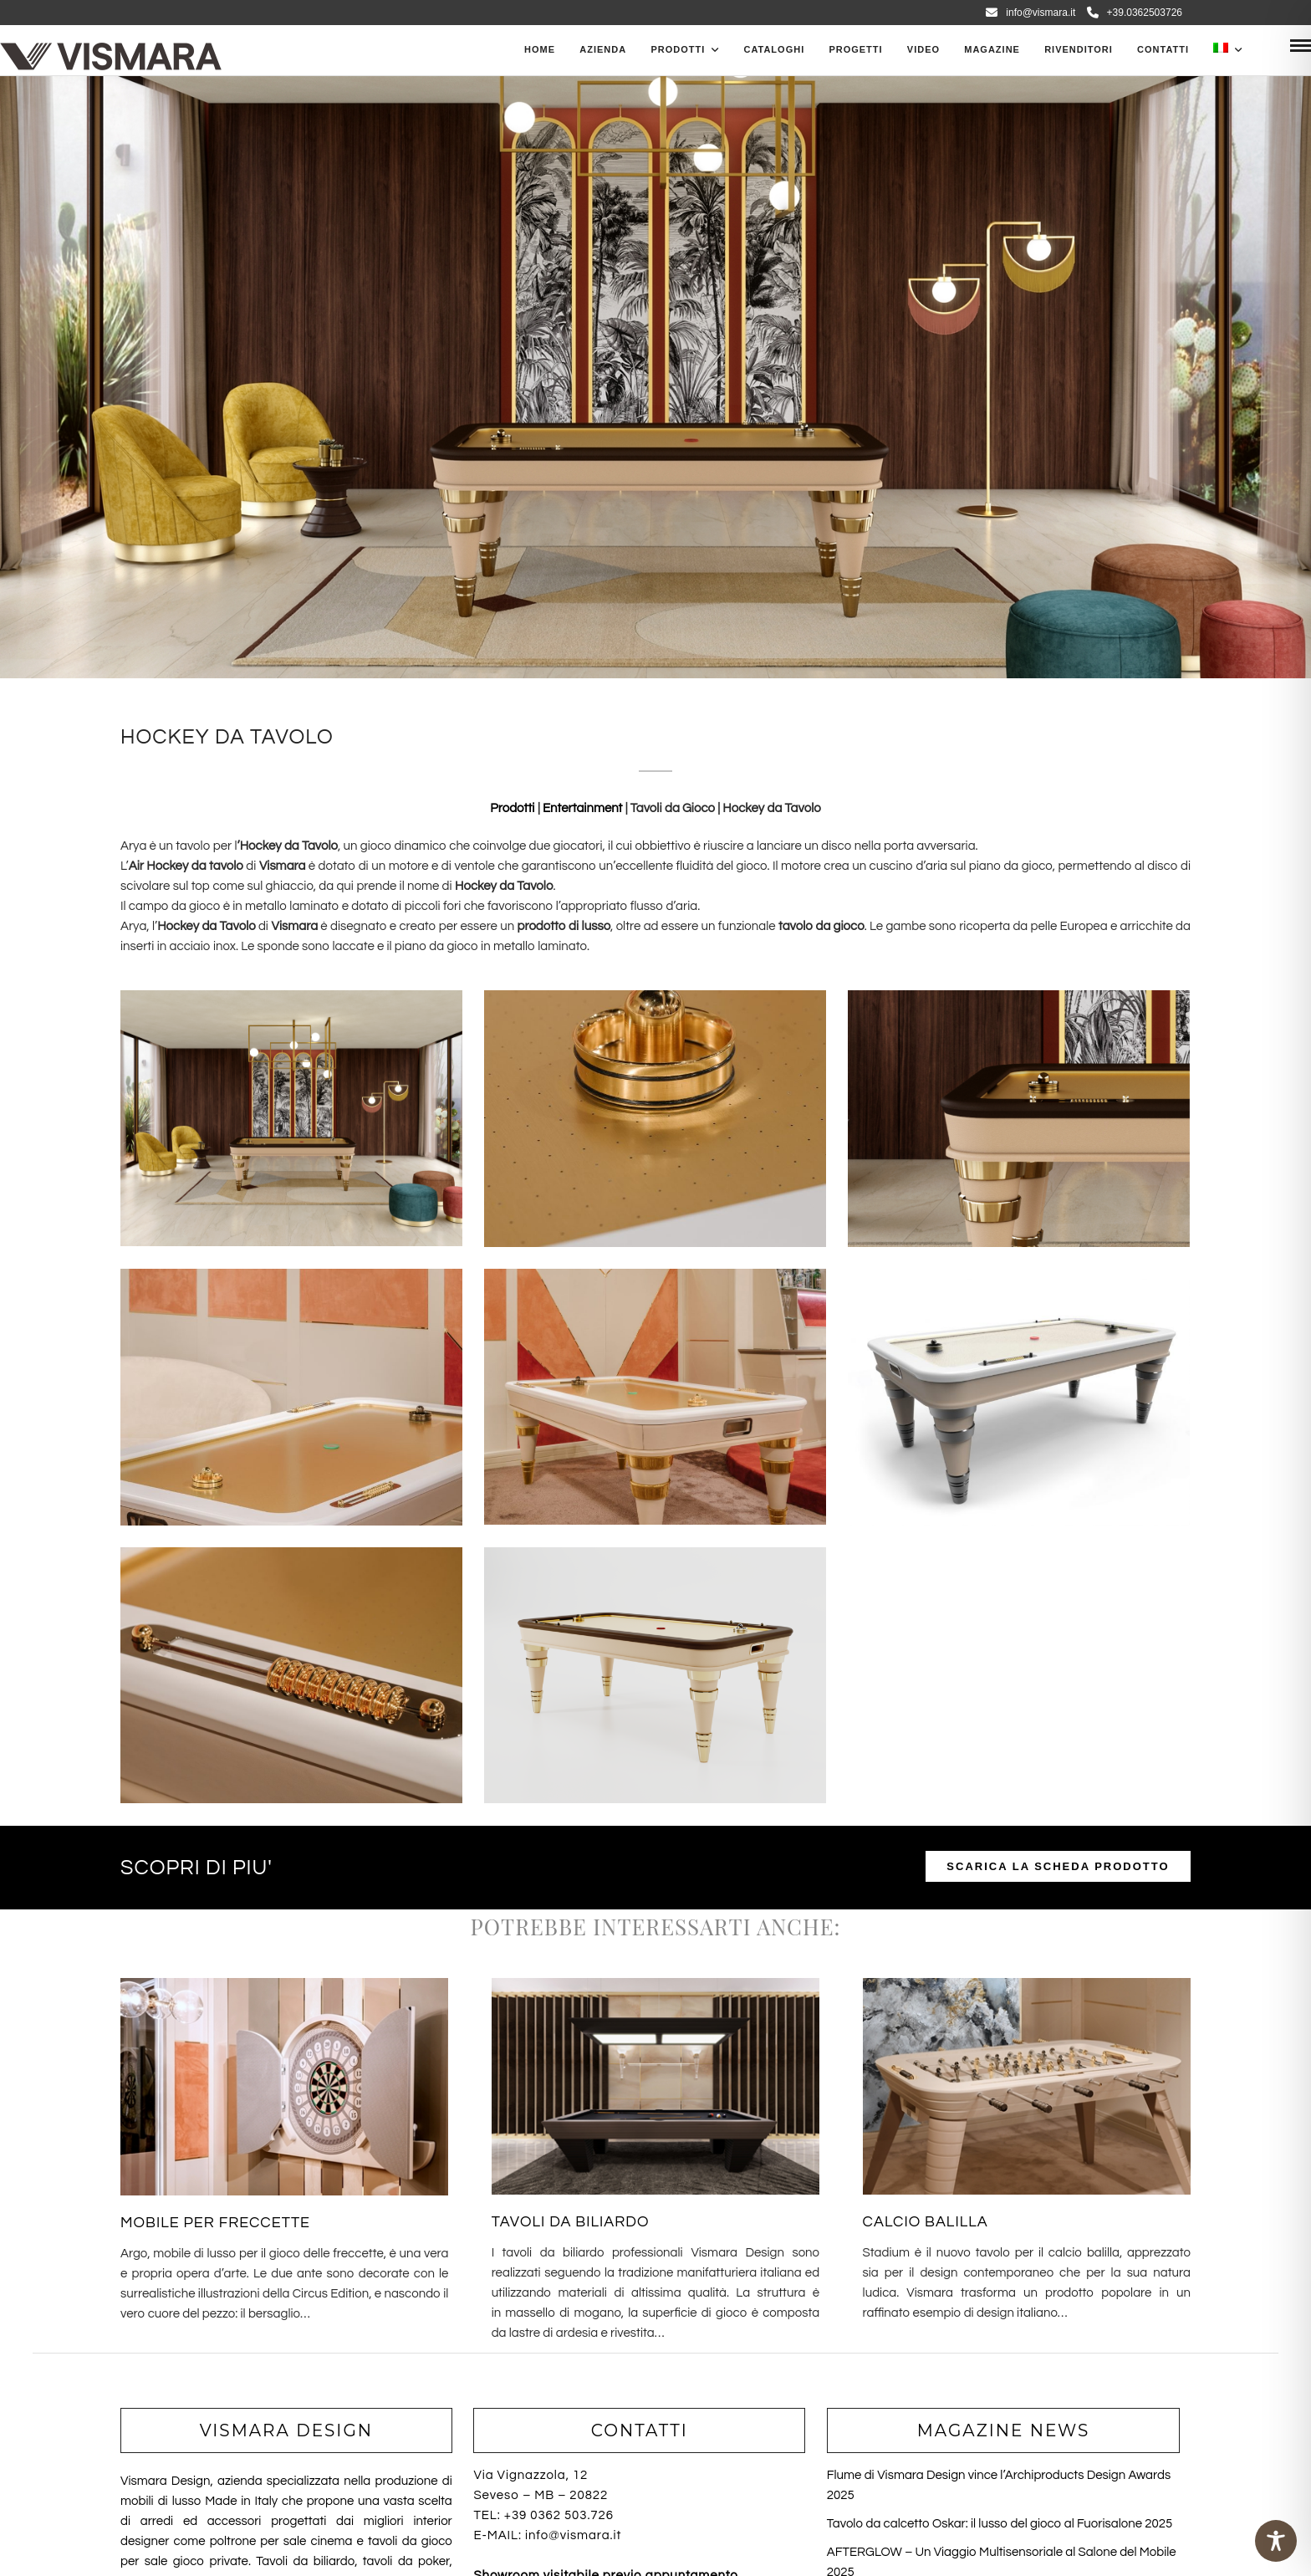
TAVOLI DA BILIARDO (571, 2222)
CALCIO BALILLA (925, 2222)
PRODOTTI (677, 49)
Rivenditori (1078, 49)
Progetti (855, 49)
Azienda (602, 49)
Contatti (1163, 49)
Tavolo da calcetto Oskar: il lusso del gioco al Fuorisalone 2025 (999, 2523)
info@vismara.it (1030, 12)
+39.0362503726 (1134, 12)
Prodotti (514, 808)
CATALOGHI (773, 49)
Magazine (992, 49)
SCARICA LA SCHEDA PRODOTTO (1057, 1866)
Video (923, 49)
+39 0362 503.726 (559, 2515)
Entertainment (583, 808)
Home (539, 49)
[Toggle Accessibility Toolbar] (1275, 2540)
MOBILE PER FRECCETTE (215, 2223)
